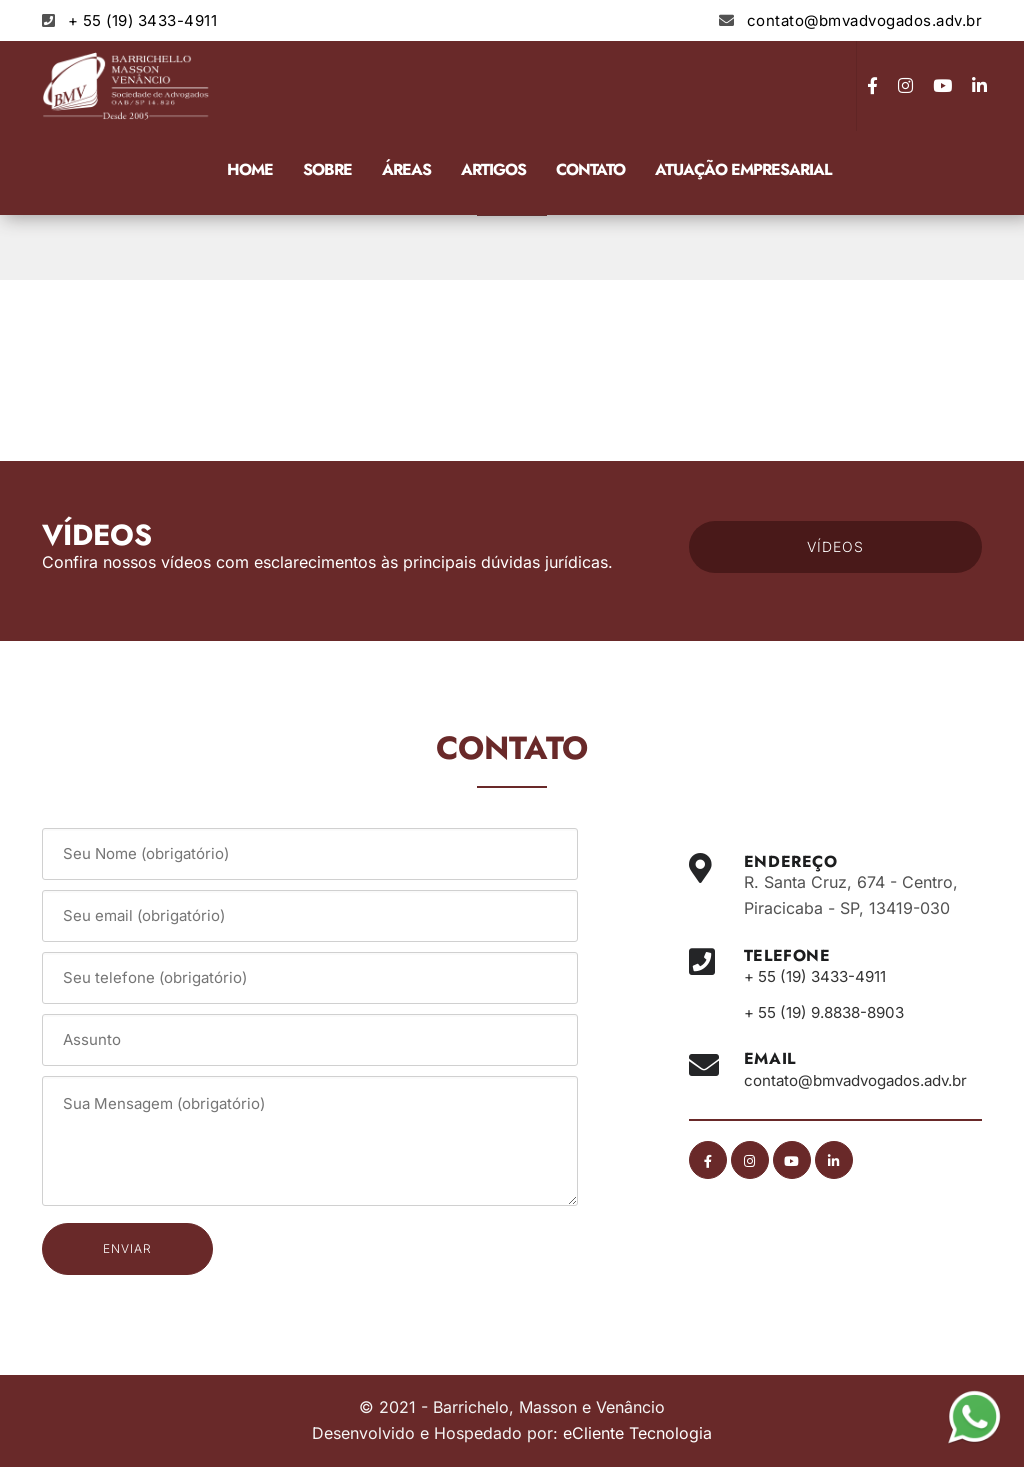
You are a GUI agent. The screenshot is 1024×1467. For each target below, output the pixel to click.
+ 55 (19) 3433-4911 (143, 20)
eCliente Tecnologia (637, 1433)
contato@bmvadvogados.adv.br (865, 20)
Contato (590, 169)
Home (250, 169)
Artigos (493, 169)
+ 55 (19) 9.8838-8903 (832, 1012)
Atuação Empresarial (743, 169)
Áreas (406, 169)
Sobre (327, 169)
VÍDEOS (835, 546)
